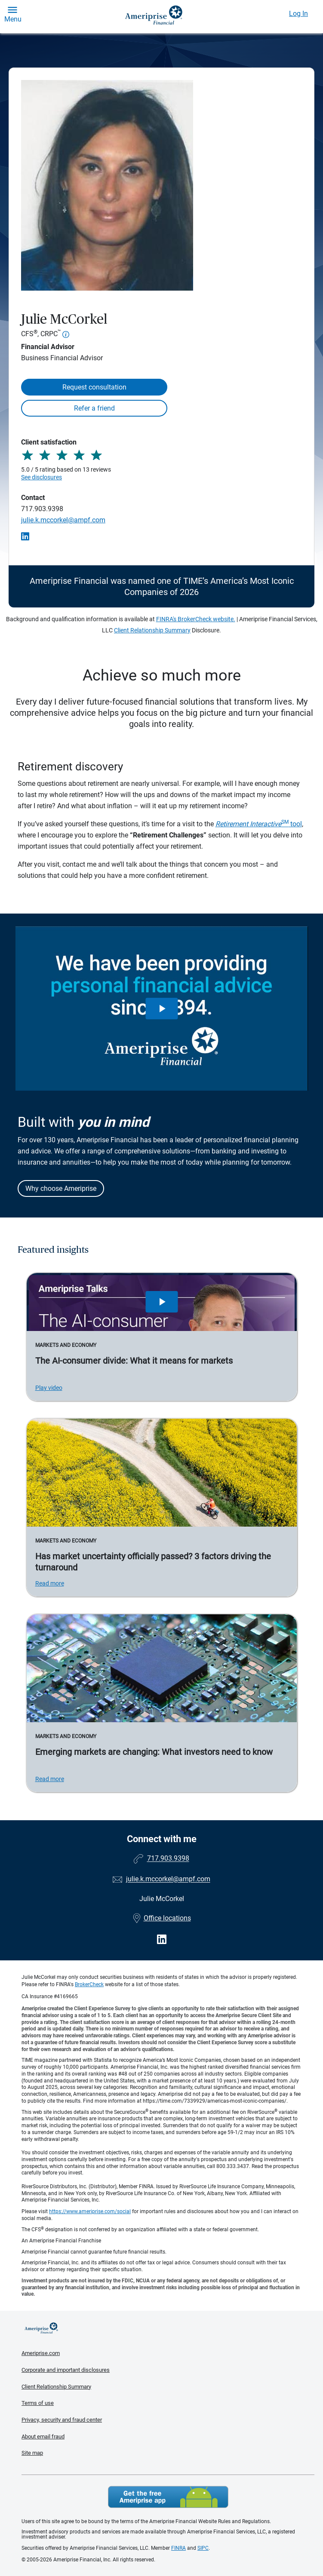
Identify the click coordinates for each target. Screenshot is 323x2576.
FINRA (178, 2548)
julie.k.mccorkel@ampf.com (63, 520)
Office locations (161, 1918)
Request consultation (94, 387)
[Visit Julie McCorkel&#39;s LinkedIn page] (161, 1939)
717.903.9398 (42, 509)
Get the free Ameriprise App (168, 2497)
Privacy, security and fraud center (62, 2420)
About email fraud (43, 2436)
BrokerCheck (89, 1984)
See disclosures (41, 477)
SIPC (203, 2548)
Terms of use (38, 2403)
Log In (298, 13)
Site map (32, 2453)
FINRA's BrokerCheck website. (195, 619)
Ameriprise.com (41, 2353)
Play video (48, 1387)
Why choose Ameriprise (60, 1188)
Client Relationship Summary (152, 630)
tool (258, 824)
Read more (49, 1583)
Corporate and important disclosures (66, 2370)
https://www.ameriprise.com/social (90, 2211)
